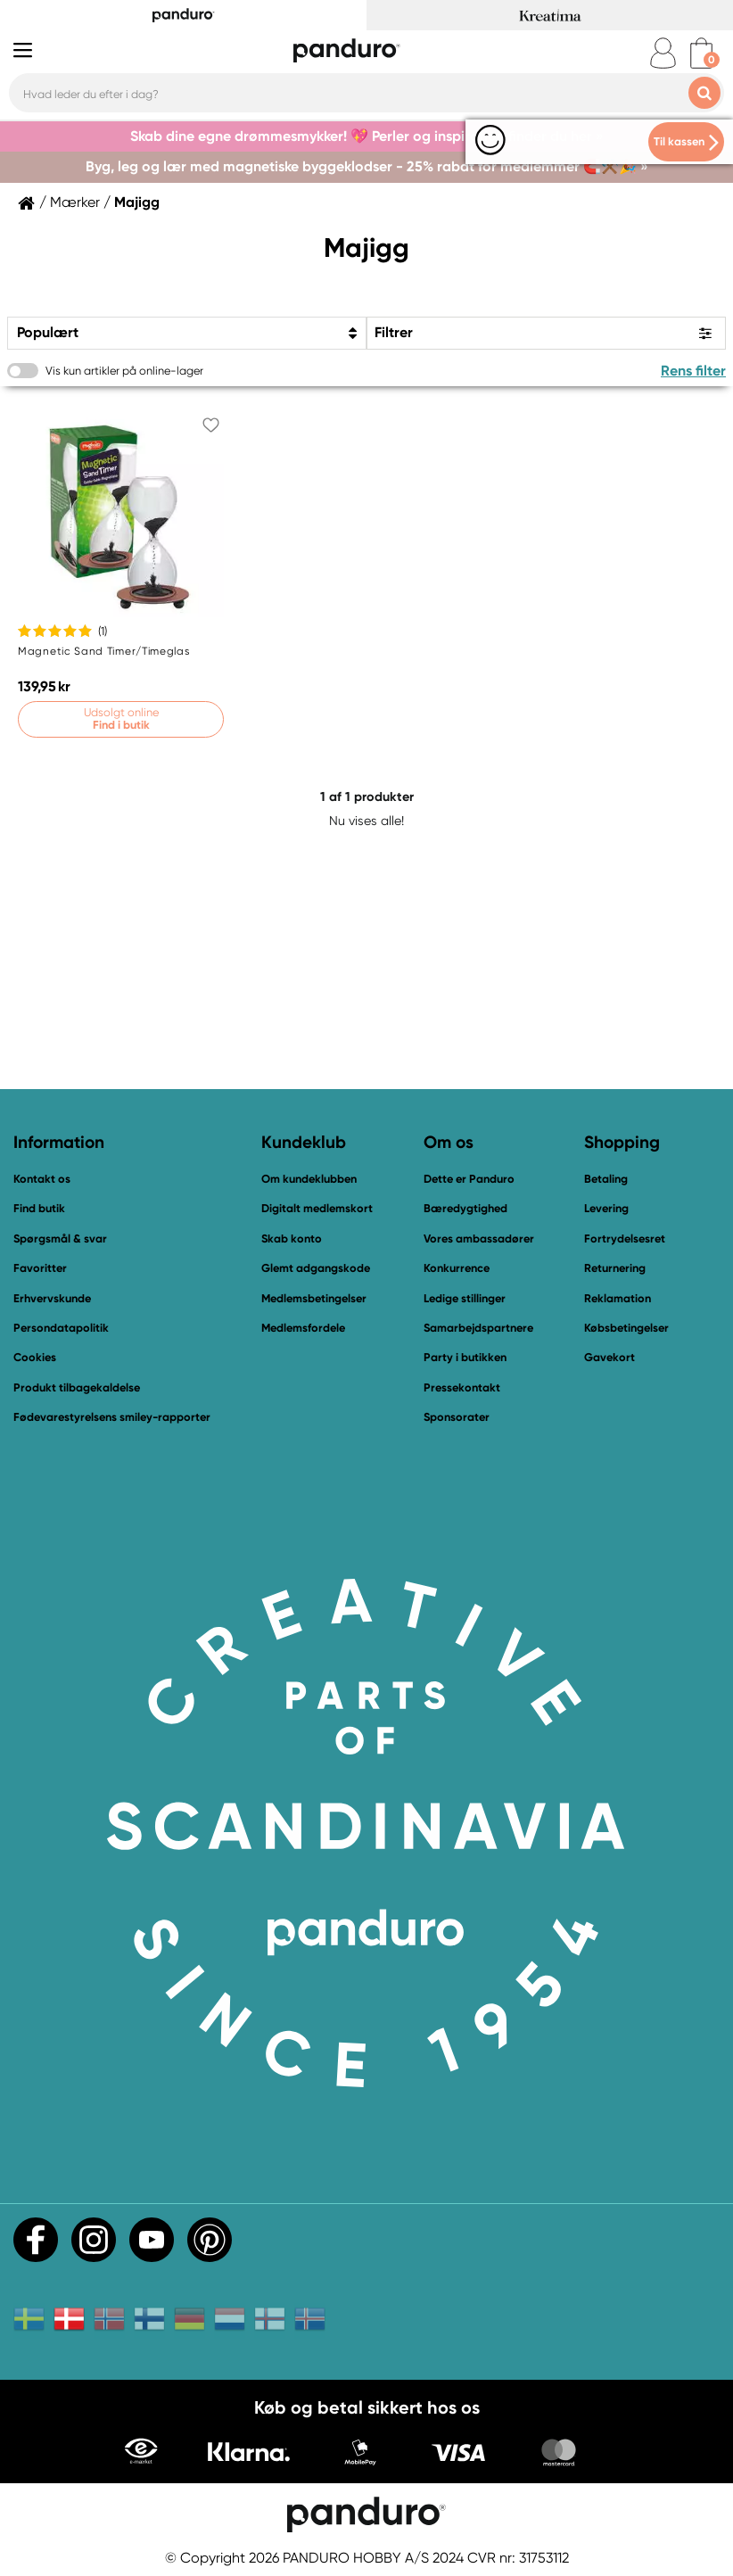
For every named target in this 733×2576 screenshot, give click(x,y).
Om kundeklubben (309, 1178)
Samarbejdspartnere (478, 1327)
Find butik (39, 1208)
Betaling (606, 1178)
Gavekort (609, 1357)
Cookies (34, 1357)
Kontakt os (41, 1178)
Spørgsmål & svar (60, 1238)
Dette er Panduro (469, 1178)
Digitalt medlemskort (317, 1208)
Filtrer (394, 332)
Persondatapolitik (61, 1327)
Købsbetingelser (626, 1327)
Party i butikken (465, 1357)
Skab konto (291, 1238)
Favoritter (40, 1268)
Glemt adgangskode (315, 1268)
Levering (606, 1208)
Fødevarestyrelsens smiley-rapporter (111, 1417)
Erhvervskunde (52, 1298)
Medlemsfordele (303, 1327)
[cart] (701, 53)
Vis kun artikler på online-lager (124, 370)
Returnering (615, 1268)
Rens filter (693, 370)
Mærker (75, 202)
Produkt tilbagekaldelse (76, 1387)
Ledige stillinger (465, 1298)
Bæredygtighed (465, 1208)
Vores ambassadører (479, 1238)
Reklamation (617, 1298)
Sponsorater (457, 1417)
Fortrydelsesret (624, 1238)
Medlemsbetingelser (313, 1298)
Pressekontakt (462, 1387)
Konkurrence (457, 1268)
